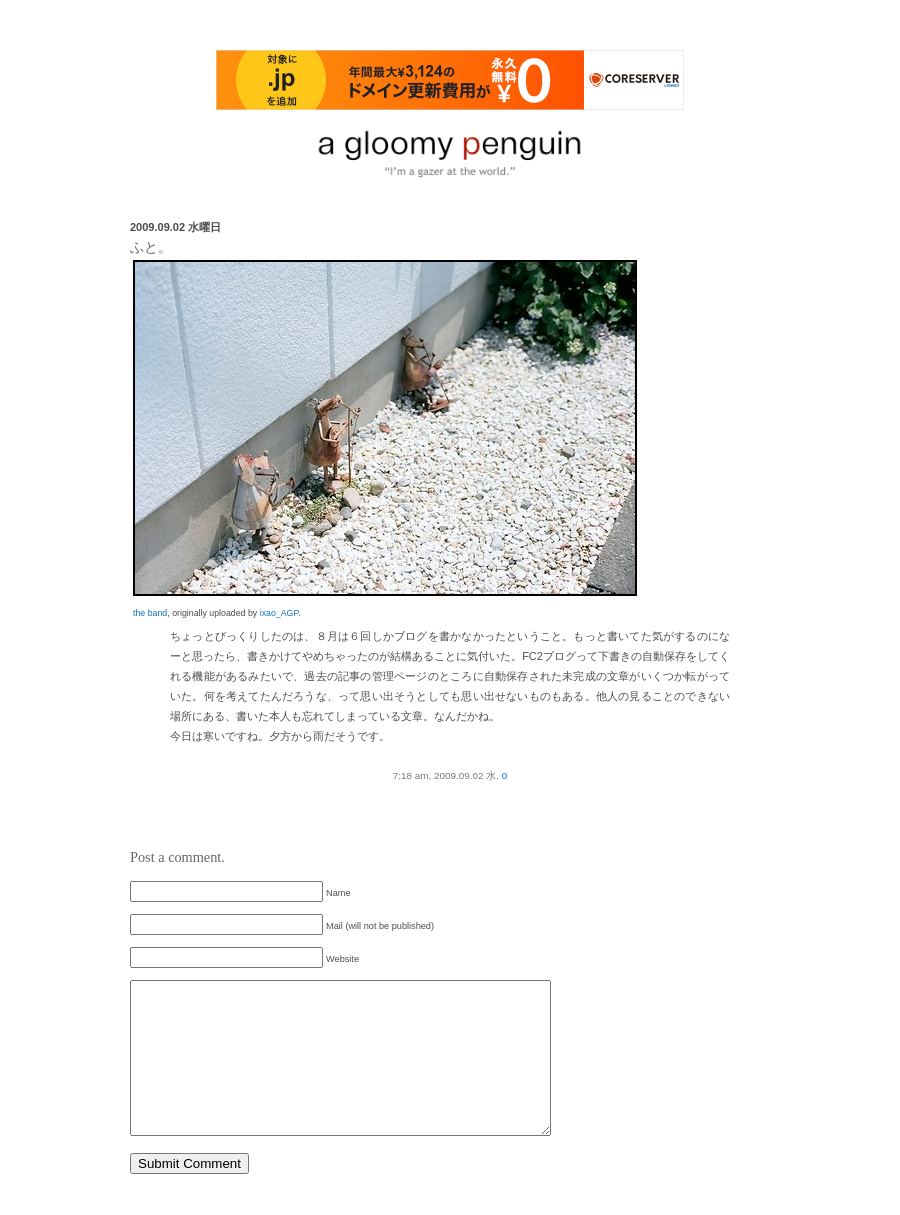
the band (150, 613)
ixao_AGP (279, 613)
